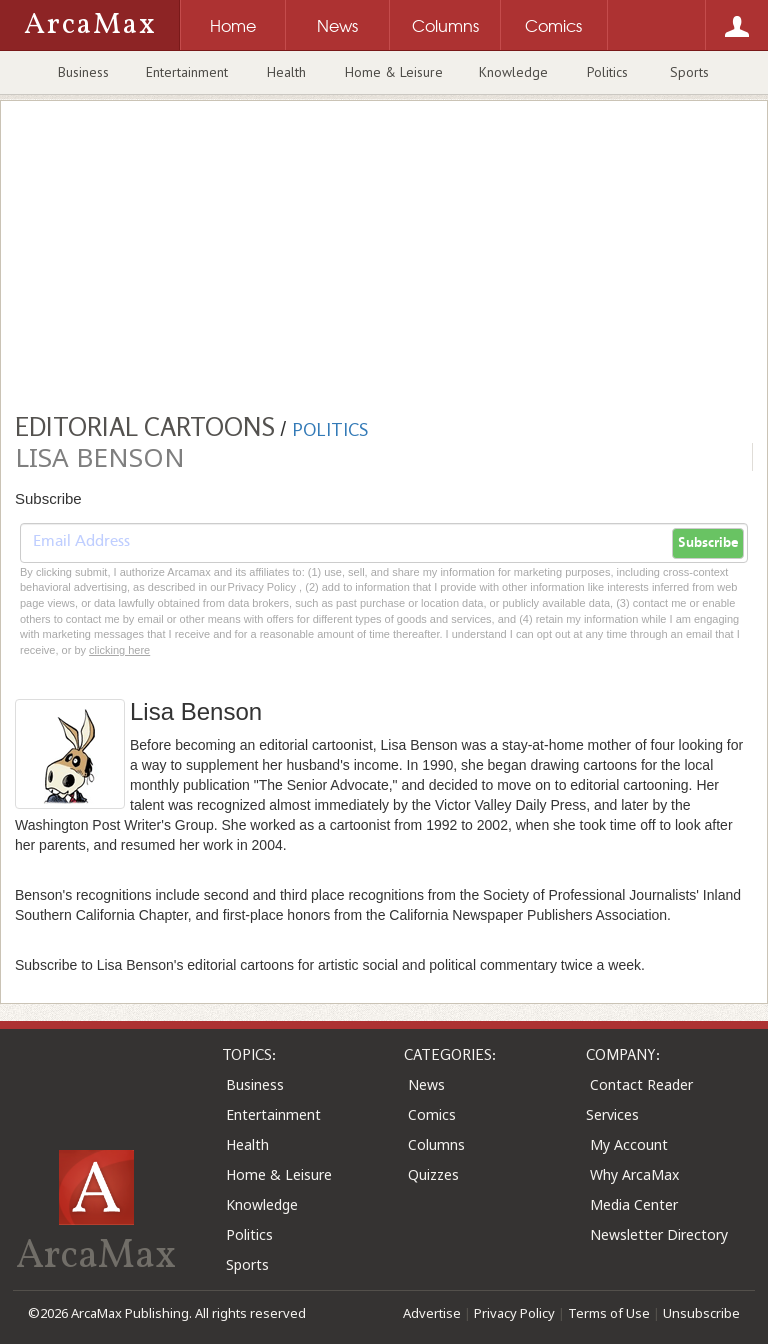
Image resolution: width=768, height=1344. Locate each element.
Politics (607, 72)
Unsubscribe (701, 1313)
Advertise (432, 1313)
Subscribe (708, 543)
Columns (436, 1144)
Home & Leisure (394, 72)
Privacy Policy (514, 1313)
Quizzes (433, 1174)
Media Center (634, 1204)
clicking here (119, 650)
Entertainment (187, 72)
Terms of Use (609, 1313)
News (426, 1084)
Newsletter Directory (659, 1234)
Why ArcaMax (634, 1174)
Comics (432, 1114)
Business (83, 72)
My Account (629, 1144)
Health (286, 72)
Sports (689, 72)
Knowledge (513, 72)
